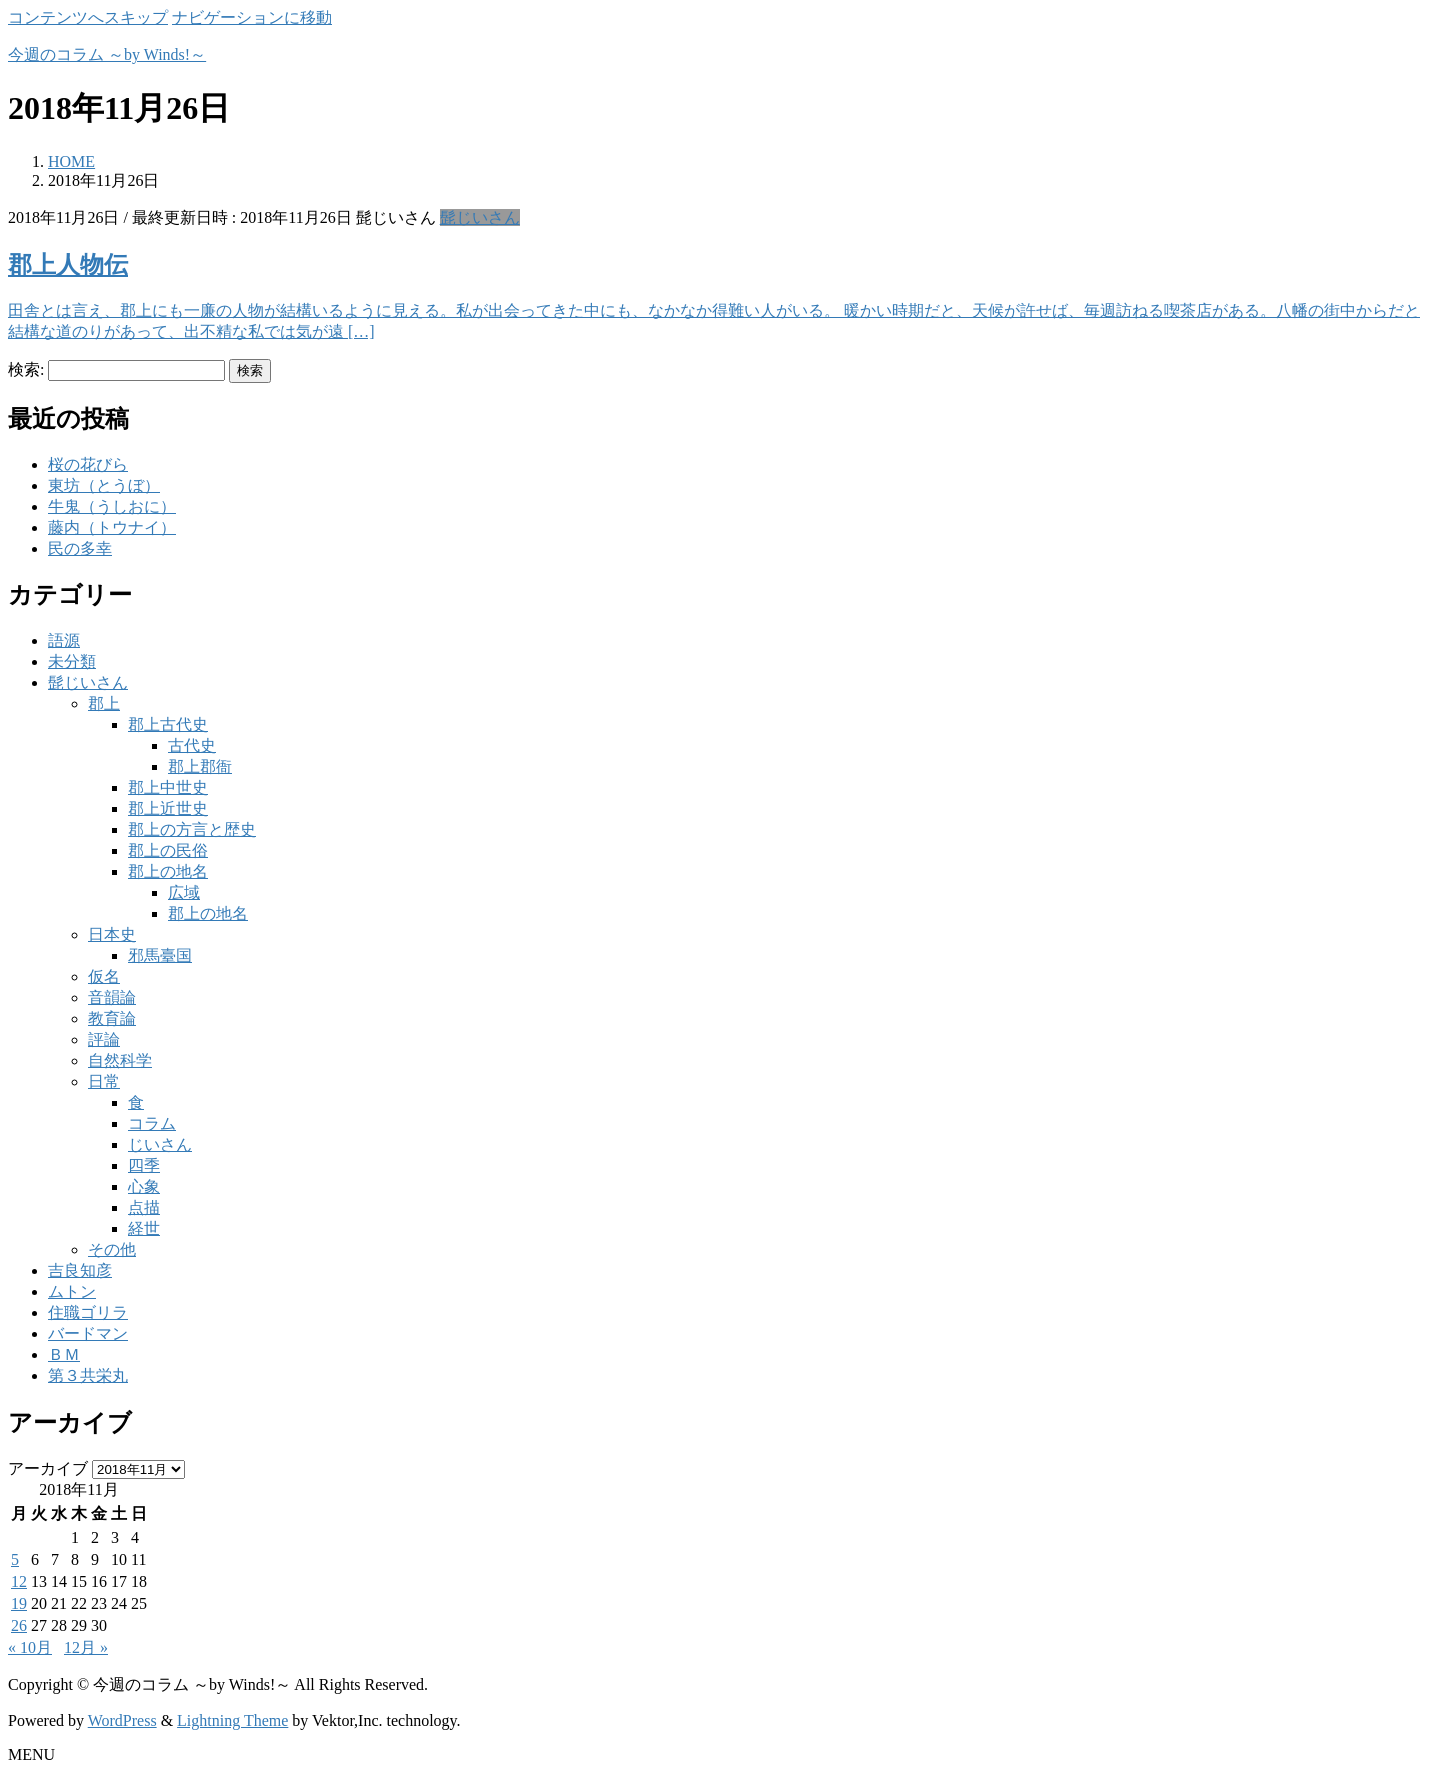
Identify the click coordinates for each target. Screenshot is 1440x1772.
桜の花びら (88, 464)
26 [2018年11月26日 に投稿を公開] (19, 1625)
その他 (112, 1249)
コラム (152, 1123)
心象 (144, 1186)
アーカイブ (48, 1468)
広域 (184, 892)
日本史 (112, 934)
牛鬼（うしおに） (112, 506)
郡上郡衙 (200, 766)
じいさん (160, 1144)
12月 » (86, 1647)
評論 (104, 1039)
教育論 (112, 1018)
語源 (64, 640)
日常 (104, 1081)
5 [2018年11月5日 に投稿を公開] (15, 1559)
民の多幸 (80, 548)
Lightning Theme (232, 1720)
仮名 (104, 976)
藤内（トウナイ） (112, 527)
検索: (26, 369)
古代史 (192, 745)
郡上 (104, 703)
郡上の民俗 (168, 850)
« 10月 (30, 1647)
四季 (144, 1165)
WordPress (122, 1720)
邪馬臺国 (160, 955)
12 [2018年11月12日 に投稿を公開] (19, 1581)
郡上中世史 (168, 787)
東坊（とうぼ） (104, 485)
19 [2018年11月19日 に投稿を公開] (19, 1603)
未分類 (72, 661)
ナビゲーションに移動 (252, 17)
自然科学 (120, 1060)
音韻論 (112, 997)
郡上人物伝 (68, 265)
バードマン (88, 1333)
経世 (144, 1228)
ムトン (72, 1291)
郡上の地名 (168, 871)
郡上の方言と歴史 (192, 829)
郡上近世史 (168, 808)
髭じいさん (480, 217)
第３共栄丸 (88, 1375)
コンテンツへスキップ (88, 17)
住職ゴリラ (88, 1312)
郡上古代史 (168, 724)
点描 (144, 1207)
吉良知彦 (80, 1270)
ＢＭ (64, 1354)
